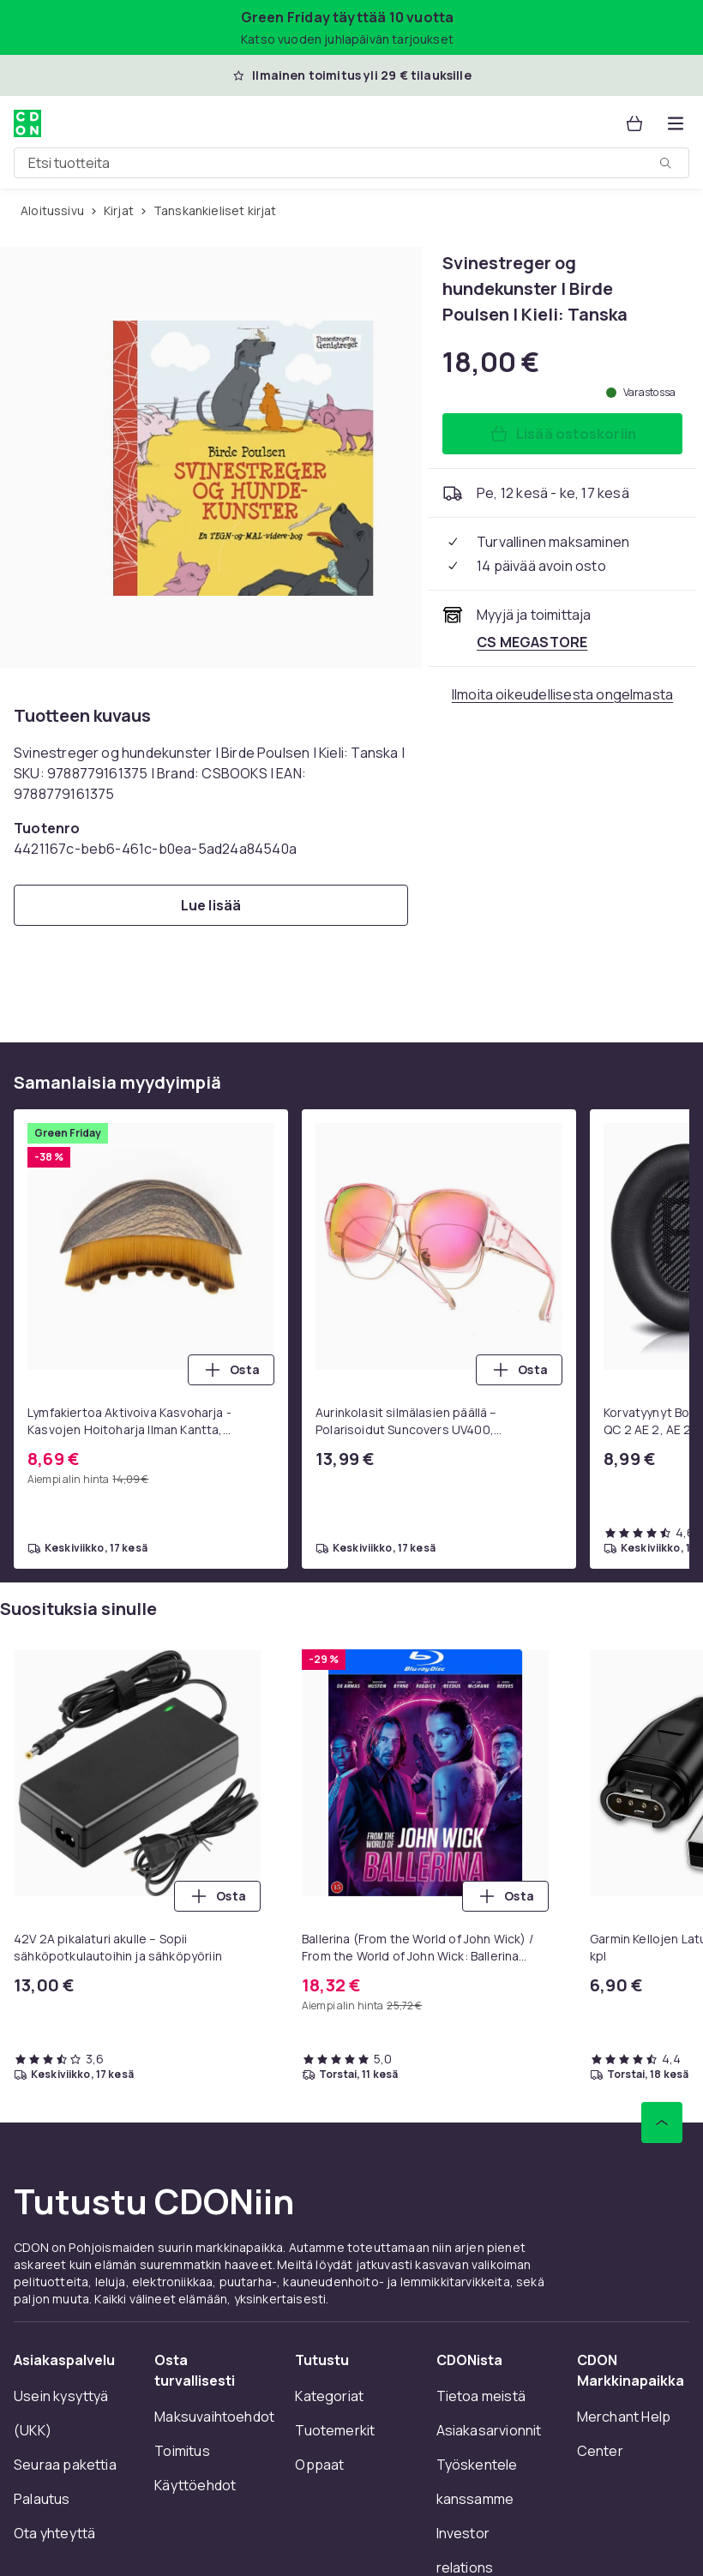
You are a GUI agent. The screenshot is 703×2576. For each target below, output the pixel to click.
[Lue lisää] (211, 905)
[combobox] (351, 162)
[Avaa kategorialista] (675, 123)
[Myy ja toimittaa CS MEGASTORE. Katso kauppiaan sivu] (532, 642)
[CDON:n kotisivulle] (27, 123)
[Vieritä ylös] (661, 2122)
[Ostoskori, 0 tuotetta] (634, 123)
